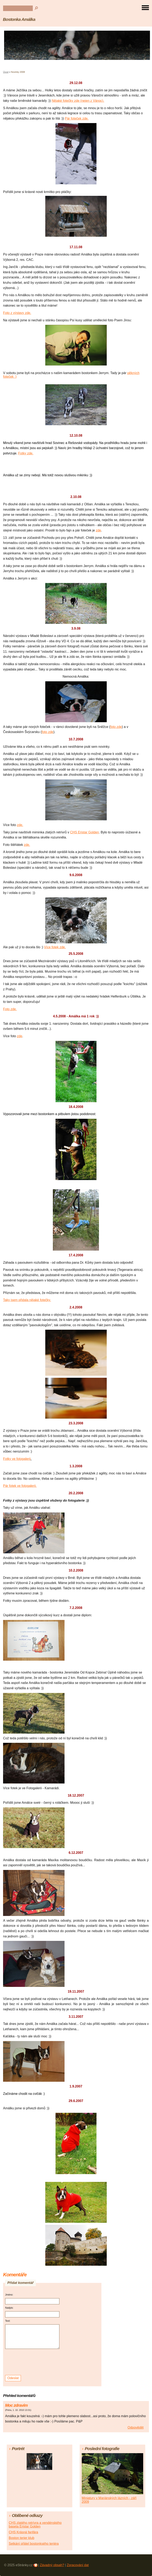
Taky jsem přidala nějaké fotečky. (27, 1300)
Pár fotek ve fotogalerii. (20, 1486)
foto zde (116, 727)
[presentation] (33, 2362)
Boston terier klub (21, 2538)
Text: (7, 2320)
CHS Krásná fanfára (23, 2532)
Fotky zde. (25, 453)
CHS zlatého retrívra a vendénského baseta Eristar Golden (35, 2524)
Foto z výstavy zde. (17, 313)
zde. (20, 825)
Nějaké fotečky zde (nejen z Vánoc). (78, 100)
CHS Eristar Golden (84, 832)
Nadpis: (9, 2307)
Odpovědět (136, 2427)
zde (98, 530)
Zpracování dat (78, 2565)
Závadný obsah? (52, 2565)
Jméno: (9, 2294)
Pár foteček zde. (77, 118)
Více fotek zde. (55, 947)
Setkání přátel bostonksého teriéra (34, 2543)
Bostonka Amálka (19, 19)
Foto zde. (10, 1009)
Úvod (5, 72)
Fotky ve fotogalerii (17, 1459)
